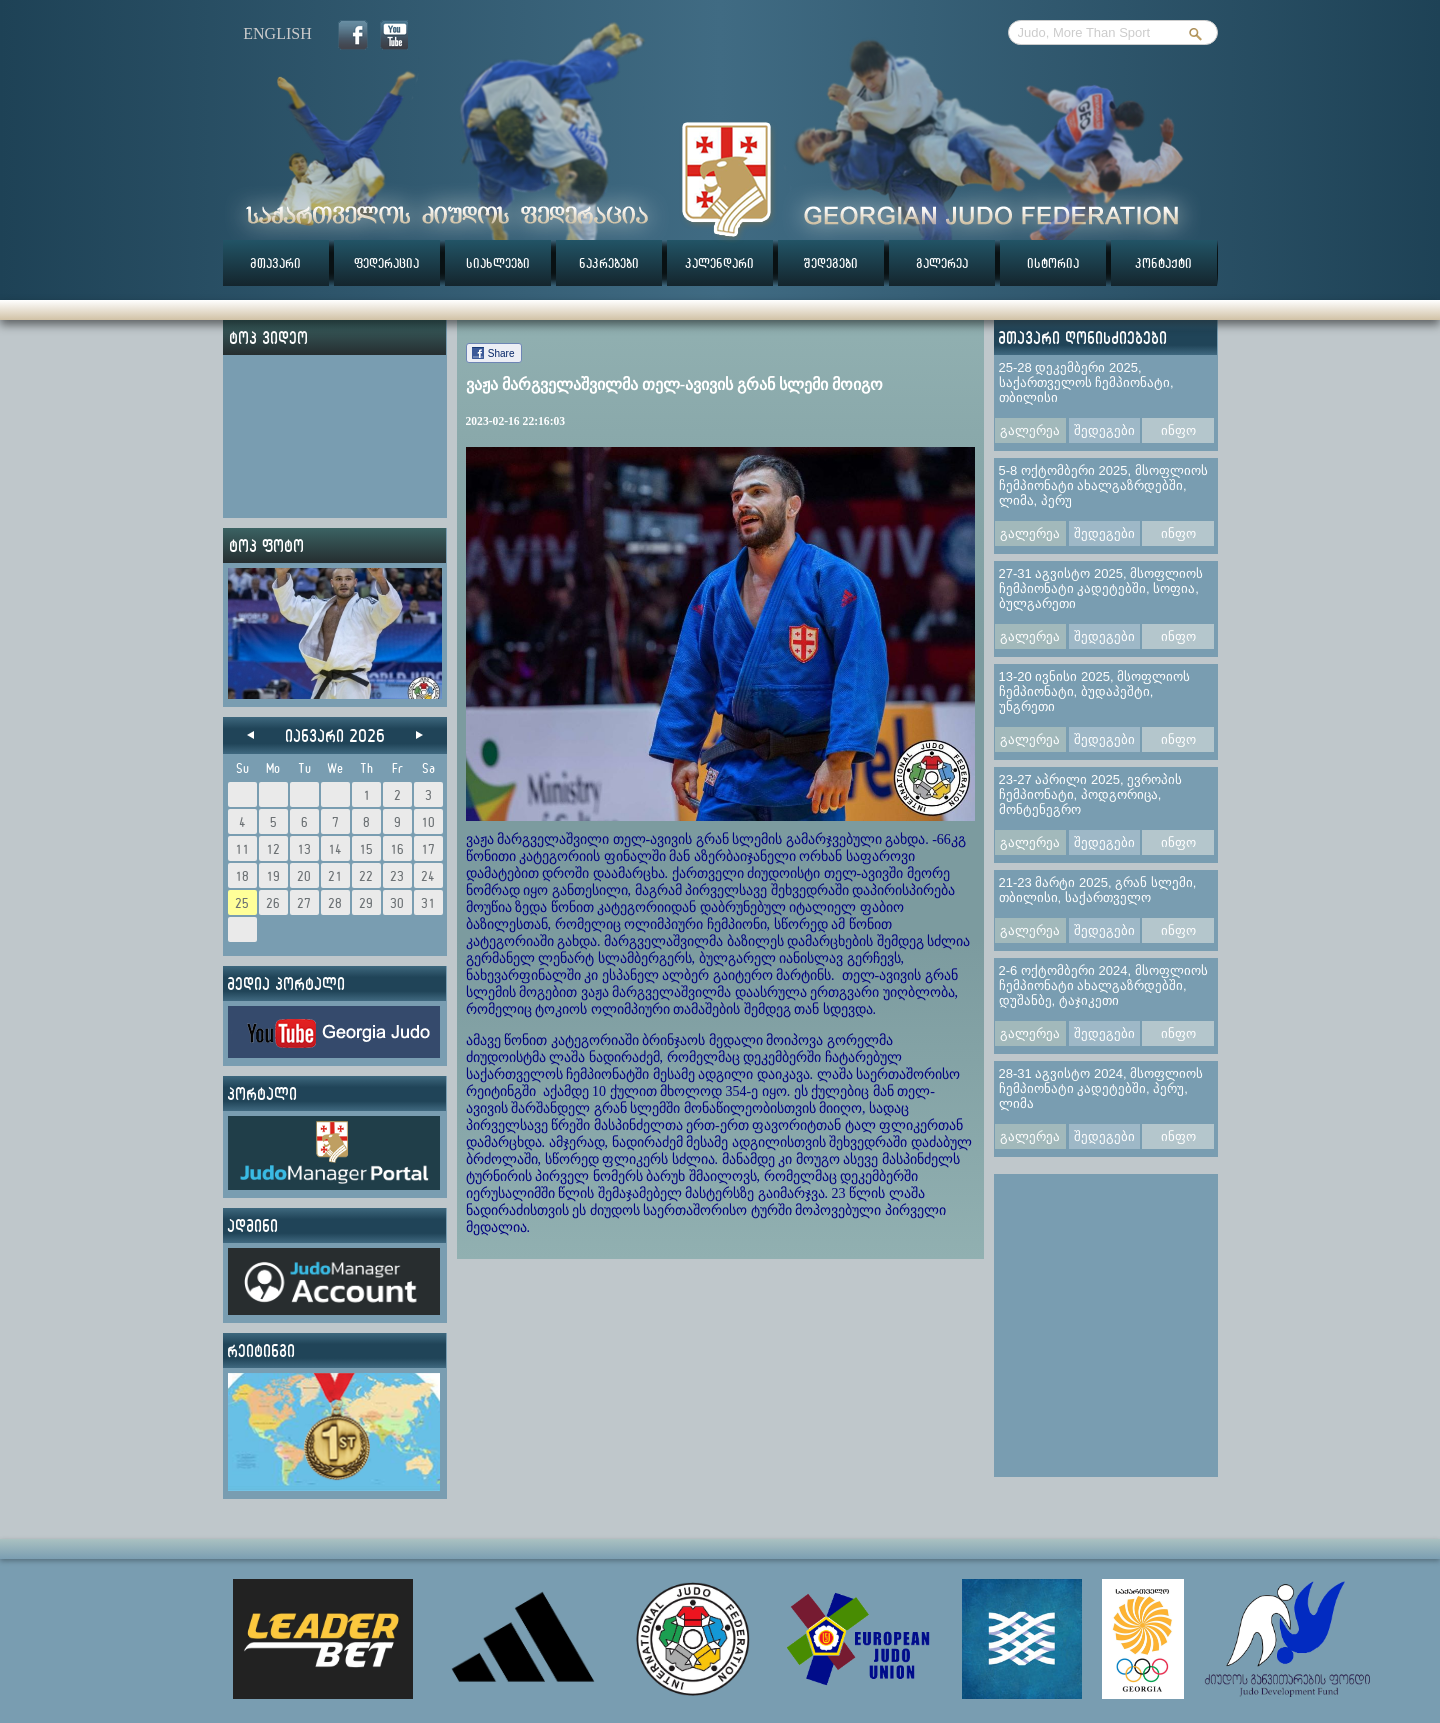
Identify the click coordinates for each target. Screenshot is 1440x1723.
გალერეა (942, 263)
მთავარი (275, 263)
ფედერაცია (386, 263)
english (277, 33)
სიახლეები (498, 263)
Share (501, 353)
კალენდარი (719, 263)
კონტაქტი (1163, 263)
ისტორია (1053, 263)
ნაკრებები (609, 263)
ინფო (1178, 430)
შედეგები (831, 263)
